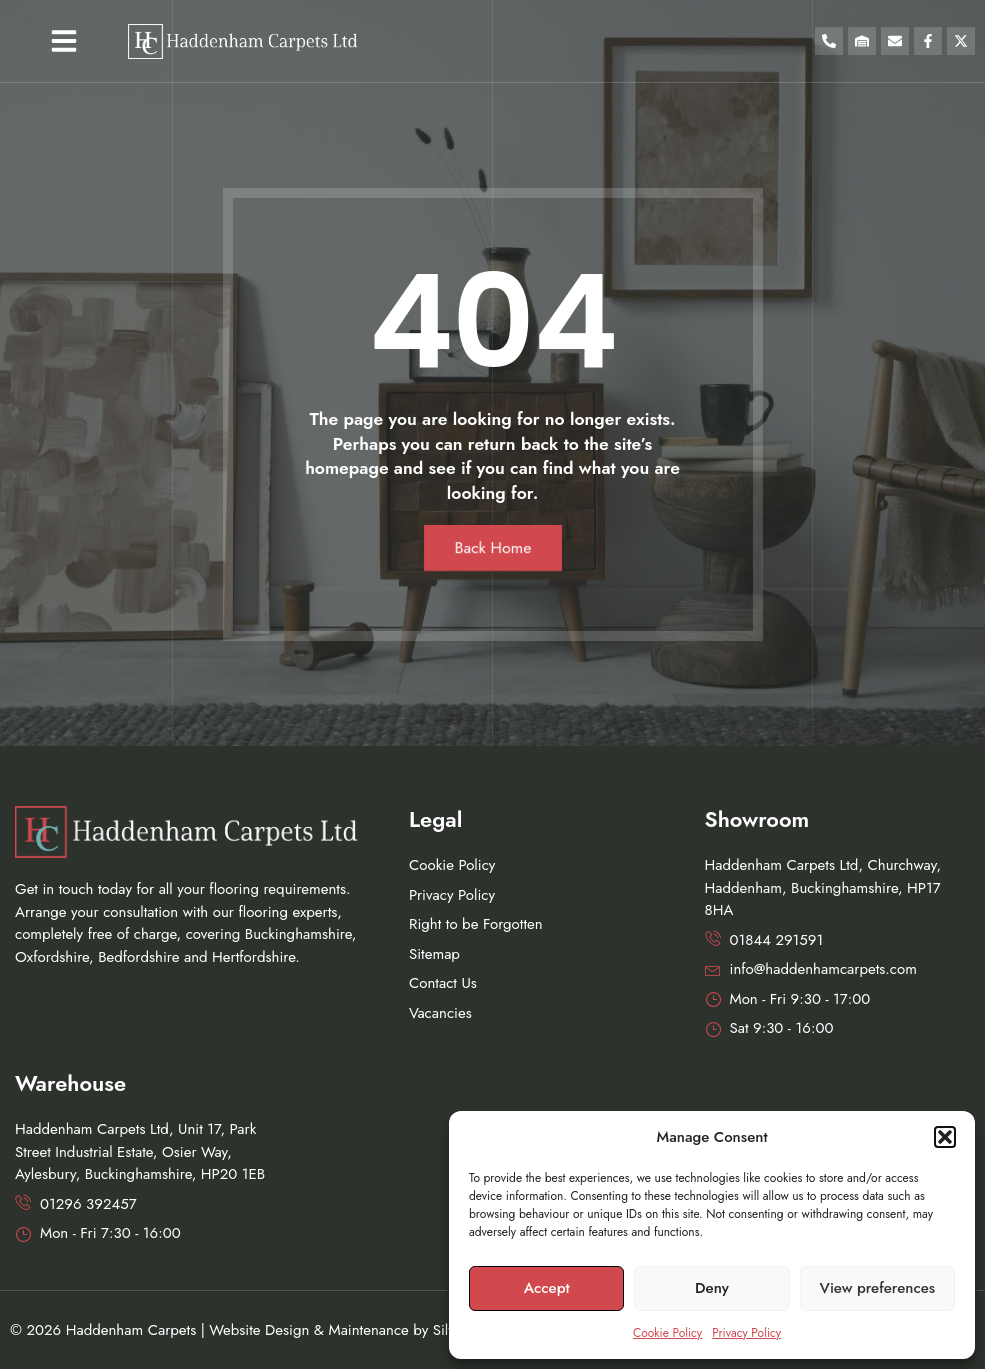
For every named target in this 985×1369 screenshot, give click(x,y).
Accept (547, 1288)
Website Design (259, 1330)
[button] (945, 1137)
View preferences (878, 1288)
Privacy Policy (746, 1333)
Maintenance (368, 1330)
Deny (712, 1288)
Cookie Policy (667, 1333)
